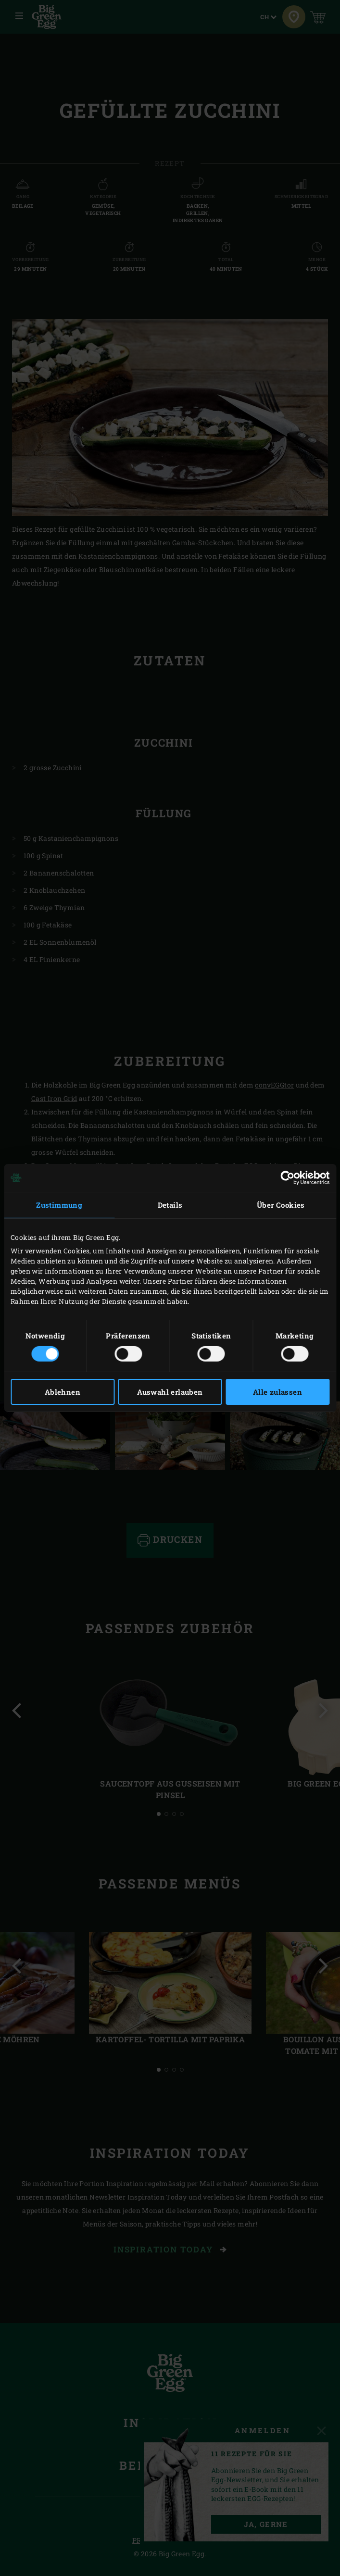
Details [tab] (170, 1205)
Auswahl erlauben (169, 1392)
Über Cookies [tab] (281, 1205)
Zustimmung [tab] (59, 1205)
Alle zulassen (277, 1392)
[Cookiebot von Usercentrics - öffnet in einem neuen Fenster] (287, 1178)
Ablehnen (62, 1392)
